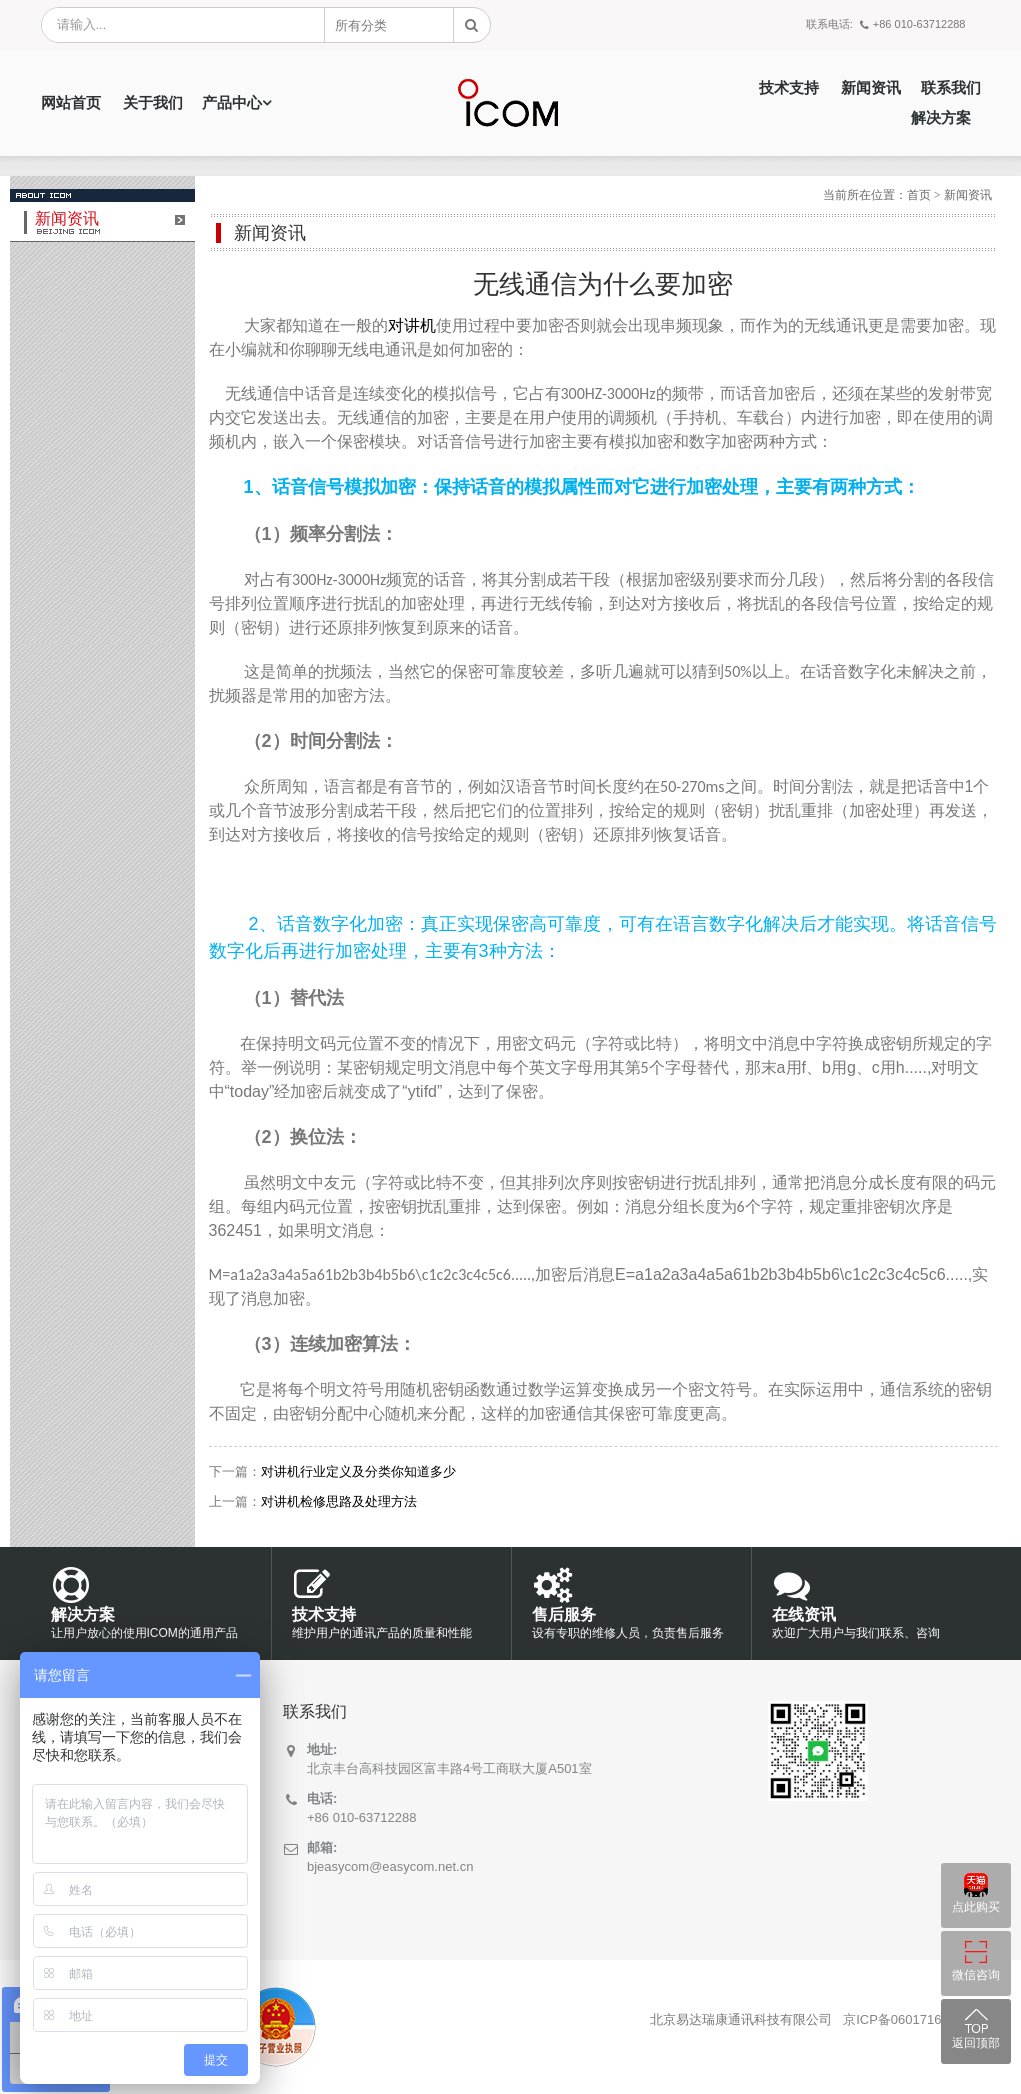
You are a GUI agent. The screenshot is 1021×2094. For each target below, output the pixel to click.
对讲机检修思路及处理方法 (339, 1501)
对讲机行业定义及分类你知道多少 (358, 1471)
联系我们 (951, 88)
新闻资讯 (871, 88)
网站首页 (71, 103)
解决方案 (941, 118)
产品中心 (232, 103)
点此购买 (976, 1907)
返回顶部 (976, 2043)
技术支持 (789, 88)
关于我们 (153, 103)
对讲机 (412, 325)
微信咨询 (976, 1975)
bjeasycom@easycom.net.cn (390, 1866)
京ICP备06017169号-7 (908, 2019)
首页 (919, 195)
